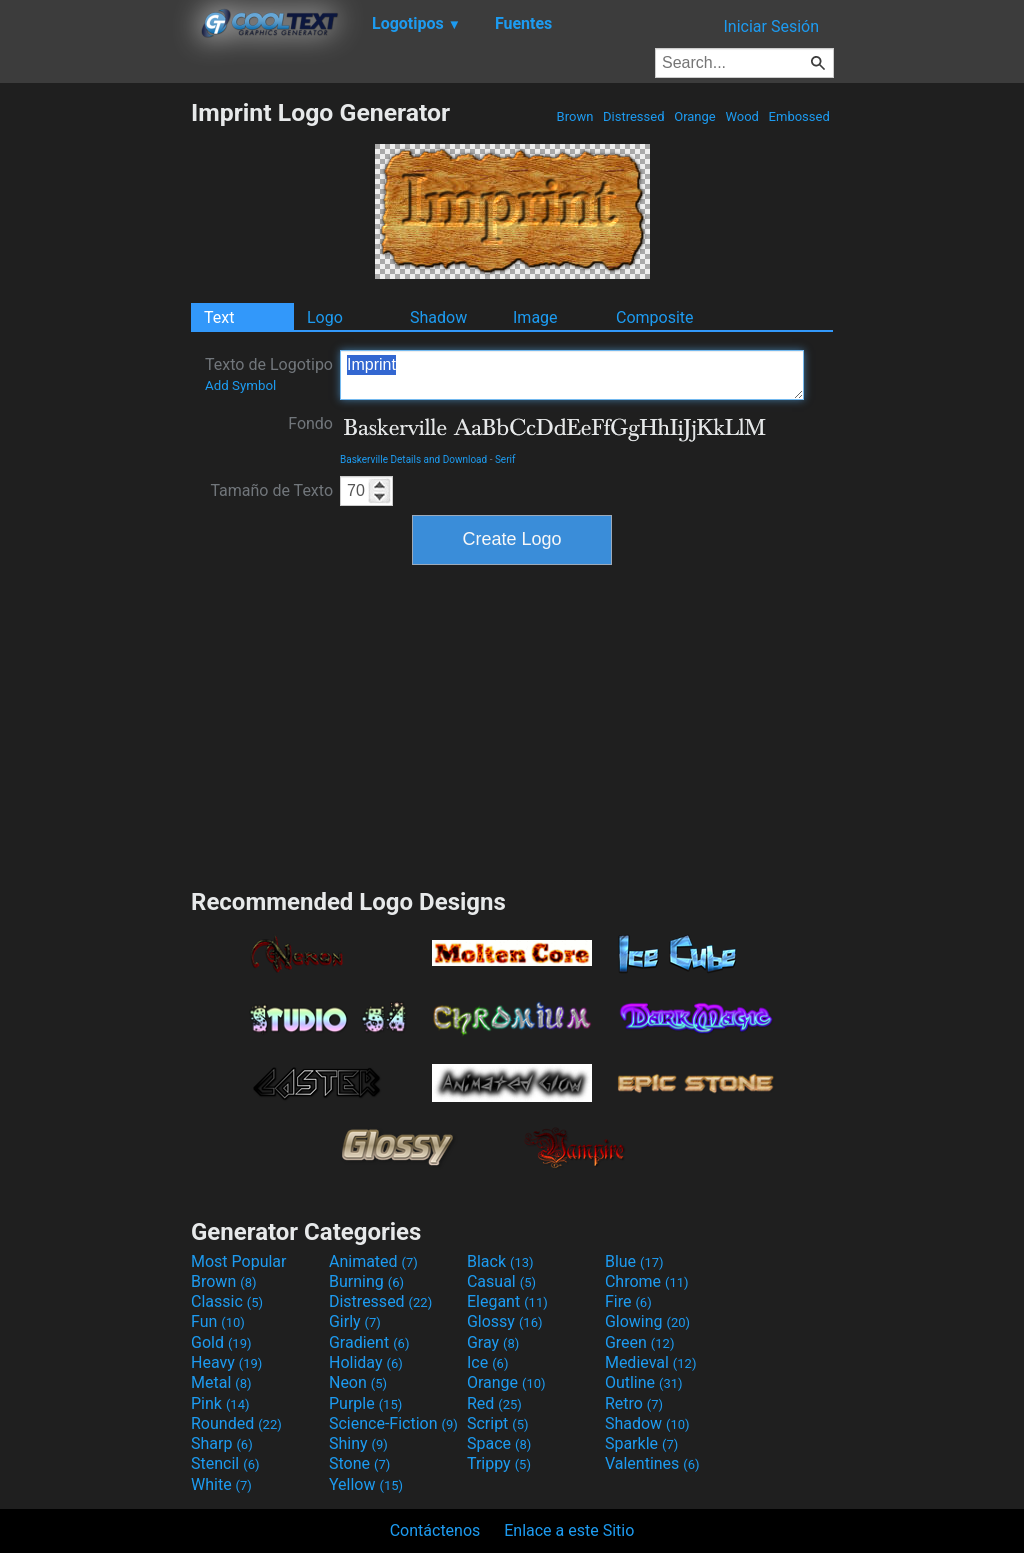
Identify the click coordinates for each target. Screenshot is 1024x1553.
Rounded (236, 1423)
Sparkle (641, 1443)
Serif (505, 459)
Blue (634, 1261)
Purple (365, 1403)
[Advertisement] (95, 398)
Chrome (647, 1281)
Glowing (647, 1321)
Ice (487, 1362)
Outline (644, 1382)
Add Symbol (240, 385)
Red (494, 1403)
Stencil (225, 1463)
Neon (358, 1382)
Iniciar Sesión (771, 26)
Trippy (499, 1463)
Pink (220, 1403)
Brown (574, 116)
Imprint (572, 375)
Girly (355, 1321)
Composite (655, 317)
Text (219, 317)
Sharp (222, 1443)
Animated (373, 1261)
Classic (227, 1301)
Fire (628, 1301)
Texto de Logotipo (269, 374)
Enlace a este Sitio (569, 1530)
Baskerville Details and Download (413, 459)
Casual (501, 1281)
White (221, 1484)
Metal (221, 1382)
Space (499, 1443)
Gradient (369, 1342)
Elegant (507, 1301)
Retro (634, 1403)
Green (640, 1342)
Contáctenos (435, 1530)
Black (500, 1261)
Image (535, 317)
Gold (221, 1342)
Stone (359, 1463)
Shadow (438, 317)
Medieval (651, 1362)
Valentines (652, 1463)
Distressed (634, 116)
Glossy (505, 1321)
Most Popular (239, 1261)
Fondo (310, 423)
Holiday (366, 1362)
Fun (218, 1321)
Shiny (358, 1443)
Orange (695, 116)
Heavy (226, 1362)
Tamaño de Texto (271, 490)
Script (498, 1423)
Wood (742, 116)
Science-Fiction (393, 1423)
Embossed (799, 116)
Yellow (366, 1484)
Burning (366, 1281)
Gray (493, 1342)
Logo (325, 317)
